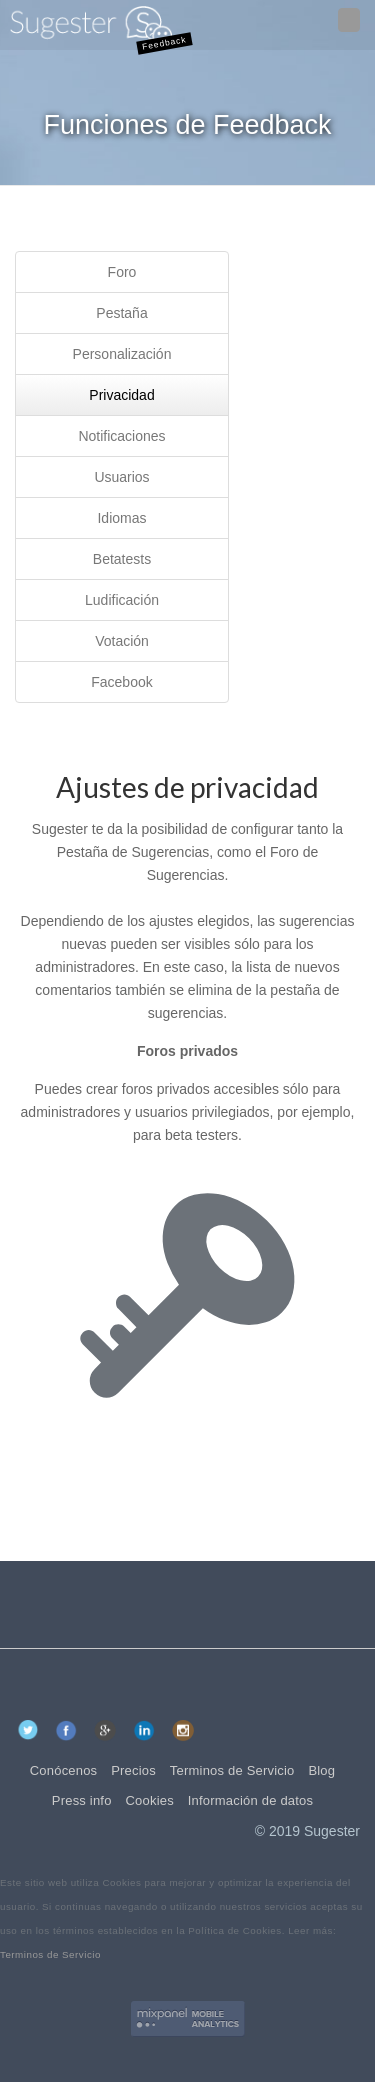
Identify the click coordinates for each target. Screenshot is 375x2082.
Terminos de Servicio (50, 1954)
